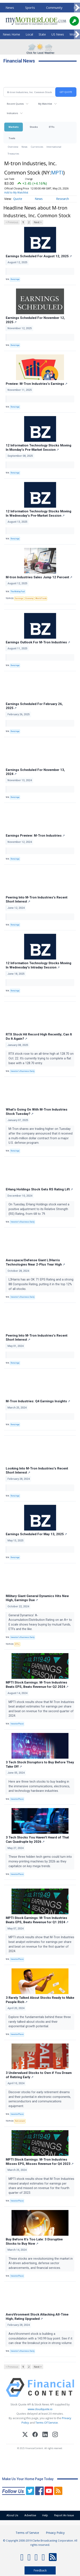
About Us (12, 2515)
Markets (14, 126)
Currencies (37, 146)
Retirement (20, 2121)
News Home (11, 34)
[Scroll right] (77, 7)
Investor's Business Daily (22, 1071)
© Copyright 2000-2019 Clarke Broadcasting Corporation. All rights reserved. (40, 2542)
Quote (17, 199)
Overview (13, 146)
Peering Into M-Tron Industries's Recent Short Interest (36, 899)
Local (29, 34)
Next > (38, 222)
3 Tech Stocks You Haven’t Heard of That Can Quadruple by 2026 (37, 1839)
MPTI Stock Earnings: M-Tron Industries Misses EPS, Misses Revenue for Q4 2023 (40, 2162)
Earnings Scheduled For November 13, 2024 (35, 772)
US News (57, 34)
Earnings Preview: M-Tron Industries (35, 835)
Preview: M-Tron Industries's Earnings (36, 384)
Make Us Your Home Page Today (28, 2479)
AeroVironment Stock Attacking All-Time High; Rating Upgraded (37, 2317)
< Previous (12, 222)
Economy (29, 598)
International (54, 146)
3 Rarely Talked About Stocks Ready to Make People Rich (40, 2000)
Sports (30, 7)
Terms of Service (27, 2533)
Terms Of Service (46, 2422)
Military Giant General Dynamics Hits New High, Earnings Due (37, 1598)
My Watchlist (45, 103)
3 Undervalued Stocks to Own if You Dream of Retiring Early (39, 2075)
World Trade (41, 598)
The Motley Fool (18, 591)
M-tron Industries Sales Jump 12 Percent (39, 577)
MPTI (57, 172)
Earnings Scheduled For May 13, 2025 (36, 1534)
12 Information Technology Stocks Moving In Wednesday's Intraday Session (38, 965)
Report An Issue (64, 2515)
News (10, 7)
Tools (12, 138)
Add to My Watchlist (16, 192)
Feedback (40, 2570)
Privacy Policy (55, 2533)
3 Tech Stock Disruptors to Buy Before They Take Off (40, 1764)
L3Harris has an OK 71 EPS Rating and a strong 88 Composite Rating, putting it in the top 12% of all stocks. (41, 1284)
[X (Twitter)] (25, 2435)
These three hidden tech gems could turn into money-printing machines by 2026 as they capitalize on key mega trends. (40, 1861)
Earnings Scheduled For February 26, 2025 (34, 706)
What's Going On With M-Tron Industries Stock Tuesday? (36, 1112)
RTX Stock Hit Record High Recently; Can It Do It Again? (39, 1036)
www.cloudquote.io (40, 2409)
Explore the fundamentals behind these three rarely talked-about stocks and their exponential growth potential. (40, 2021)
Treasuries (13, 153)
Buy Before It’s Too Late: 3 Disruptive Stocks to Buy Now (34, 2241)
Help (45, 2515)
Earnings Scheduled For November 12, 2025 (35, 320)
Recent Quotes (15, 103)
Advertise (30, 2515)
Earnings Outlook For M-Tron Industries (38, 642)
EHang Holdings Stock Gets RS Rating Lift (39, 1189)
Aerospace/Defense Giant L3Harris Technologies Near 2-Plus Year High (35, 1262)
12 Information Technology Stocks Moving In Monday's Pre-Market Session (38, 447)
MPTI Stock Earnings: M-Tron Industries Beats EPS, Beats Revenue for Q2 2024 (37, 1685)
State (42, 34)
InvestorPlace (17, 1724)
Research (62, 199)
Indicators (12, 113)
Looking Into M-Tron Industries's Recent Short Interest (37, 1470)
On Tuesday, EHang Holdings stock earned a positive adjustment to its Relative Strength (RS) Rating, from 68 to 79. (39, 1209)
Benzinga (15, 279)
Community (54, 7)
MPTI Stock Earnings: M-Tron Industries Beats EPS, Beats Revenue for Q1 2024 (37, 1920)
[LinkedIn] (45, 2435)
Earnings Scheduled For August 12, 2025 (39, 256)
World (74, 34)
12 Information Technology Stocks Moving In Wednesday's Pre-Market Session (38, 513)
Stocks (34, 126)
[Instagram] (55, 2435)
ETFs (51, 126)
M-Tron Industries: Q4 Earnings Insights (38, 1401)
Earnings (19, 598)
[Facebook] (35, 2435)
